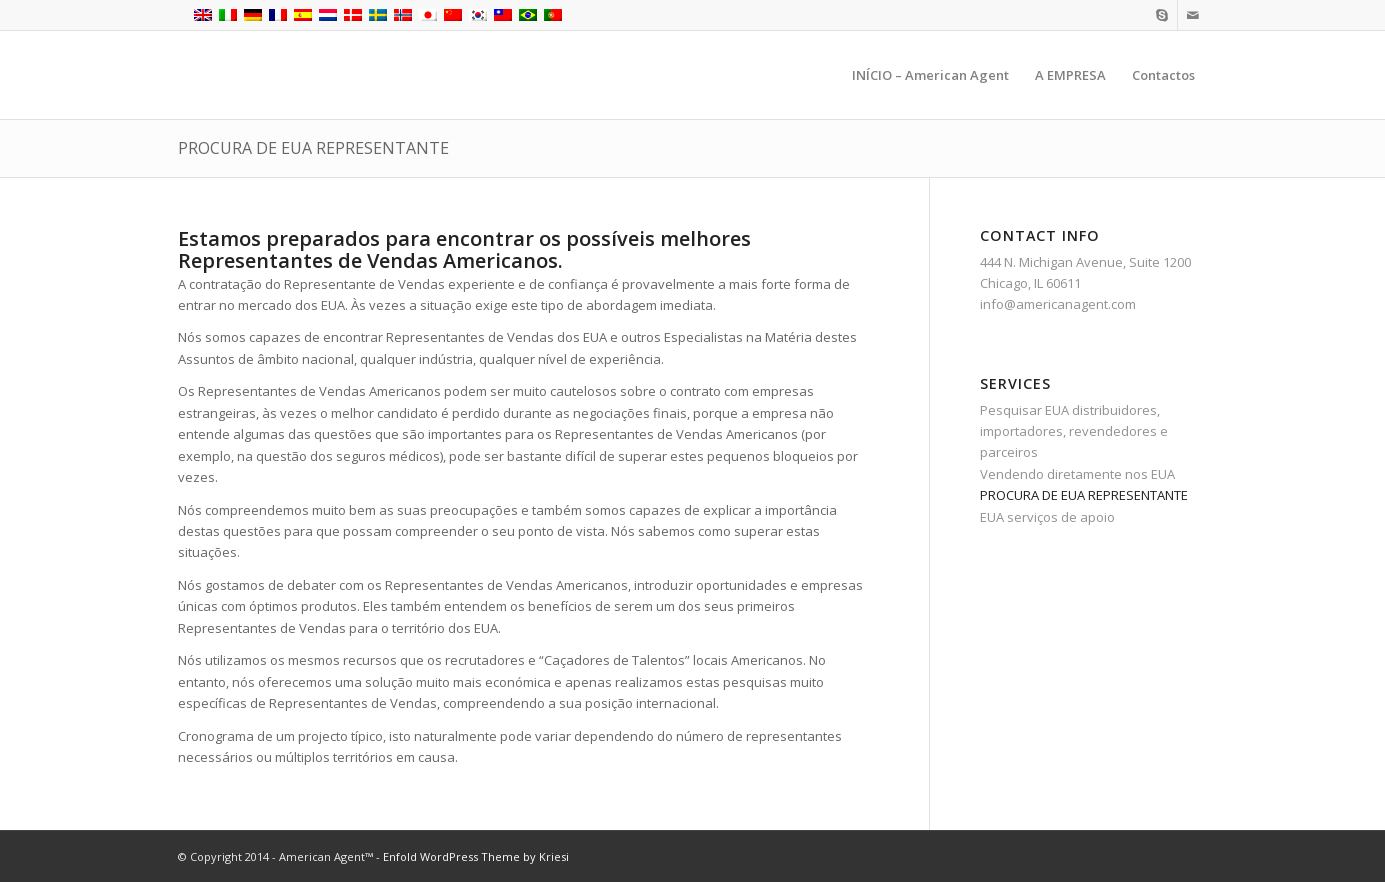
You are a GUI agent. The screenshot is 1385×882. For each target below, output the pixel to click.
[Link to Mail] (1193, 15)
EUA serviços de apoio (1047, 517)
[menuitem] (930, 75)
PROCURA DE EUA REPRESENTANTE (313, 148)
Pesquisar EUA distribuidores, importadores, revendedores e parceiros (1074, 431)
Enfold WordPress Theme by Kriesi (476, 856)
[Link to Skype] (1162, 15)
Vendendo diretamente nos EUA (1077, 474)
